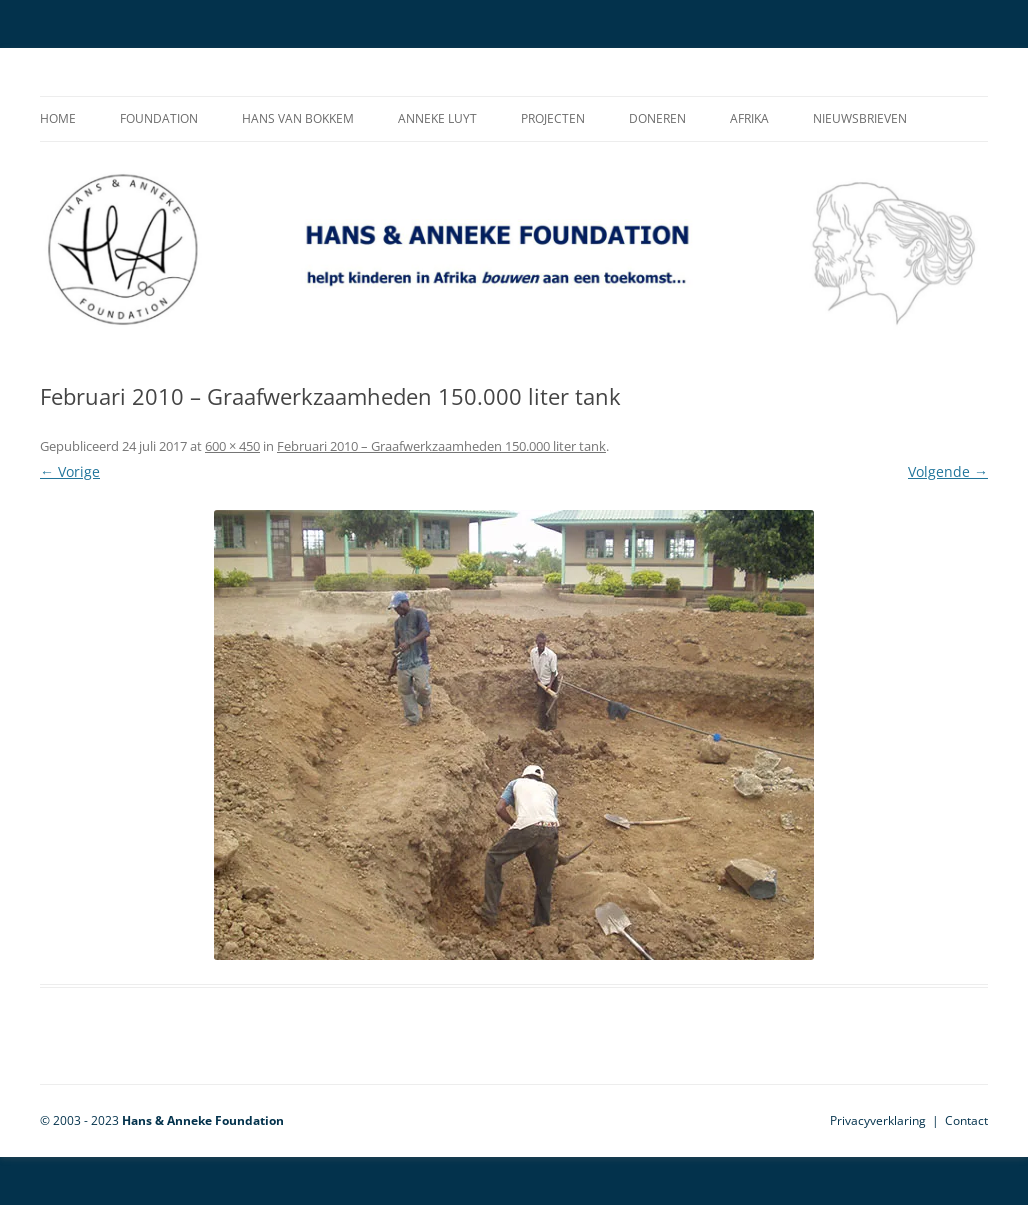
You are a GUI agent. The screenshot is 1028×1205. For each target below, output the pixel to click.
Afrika (749, 118)
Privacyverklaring (878, 1120)
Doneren (657, 118)
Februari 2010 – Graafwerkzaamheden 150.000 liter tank (441, 446)
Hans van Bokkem (298, 118)
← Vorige (70, 471)
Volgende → (948, 471)
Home (58, 118)
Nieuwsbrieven (860, 118)
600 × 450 (232, 446)
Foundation (159, 118)
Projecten (553, 118)
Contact (966, 1120)
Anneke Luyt (437, 118)
